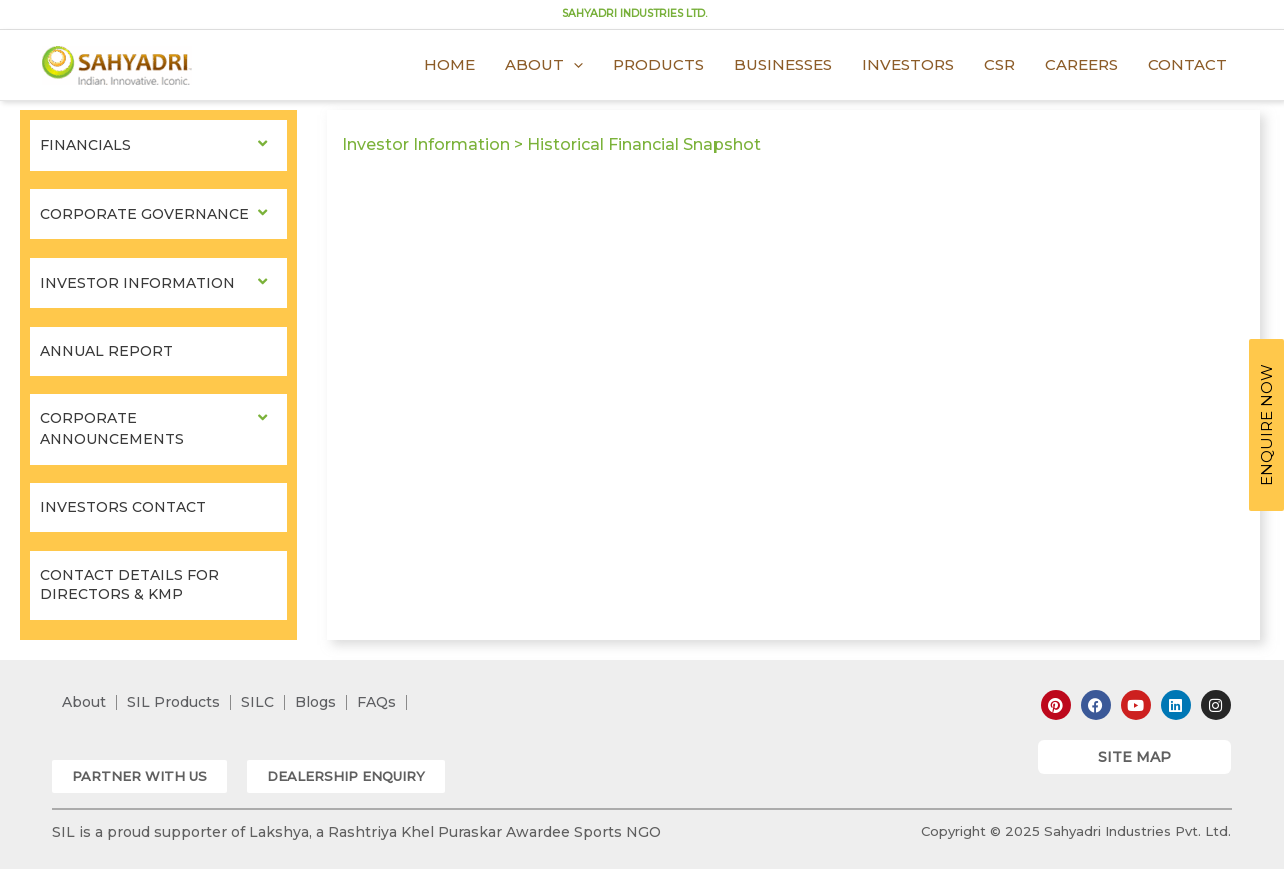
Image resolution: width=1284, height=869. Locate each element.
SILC (257, 702)
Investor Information (137, 283)
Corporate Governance (144, 214)
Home (449, 64)
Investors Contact (123, 507)
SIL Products (173, 702)
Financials (85, 145)
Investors (908, 64)
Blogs (315, 702)
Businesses (783, 64)
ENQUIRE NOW (1266, 425)
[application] (573, 65)
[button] (139, 776)
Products (658, 64)
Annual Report (106, 351)
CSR (999, 64)
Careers (1081, 64)
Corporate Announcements (112, 428)
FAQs (376, 702)
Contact (1187, 64)
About (544, 65)
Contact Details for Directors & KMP (129, 585)
